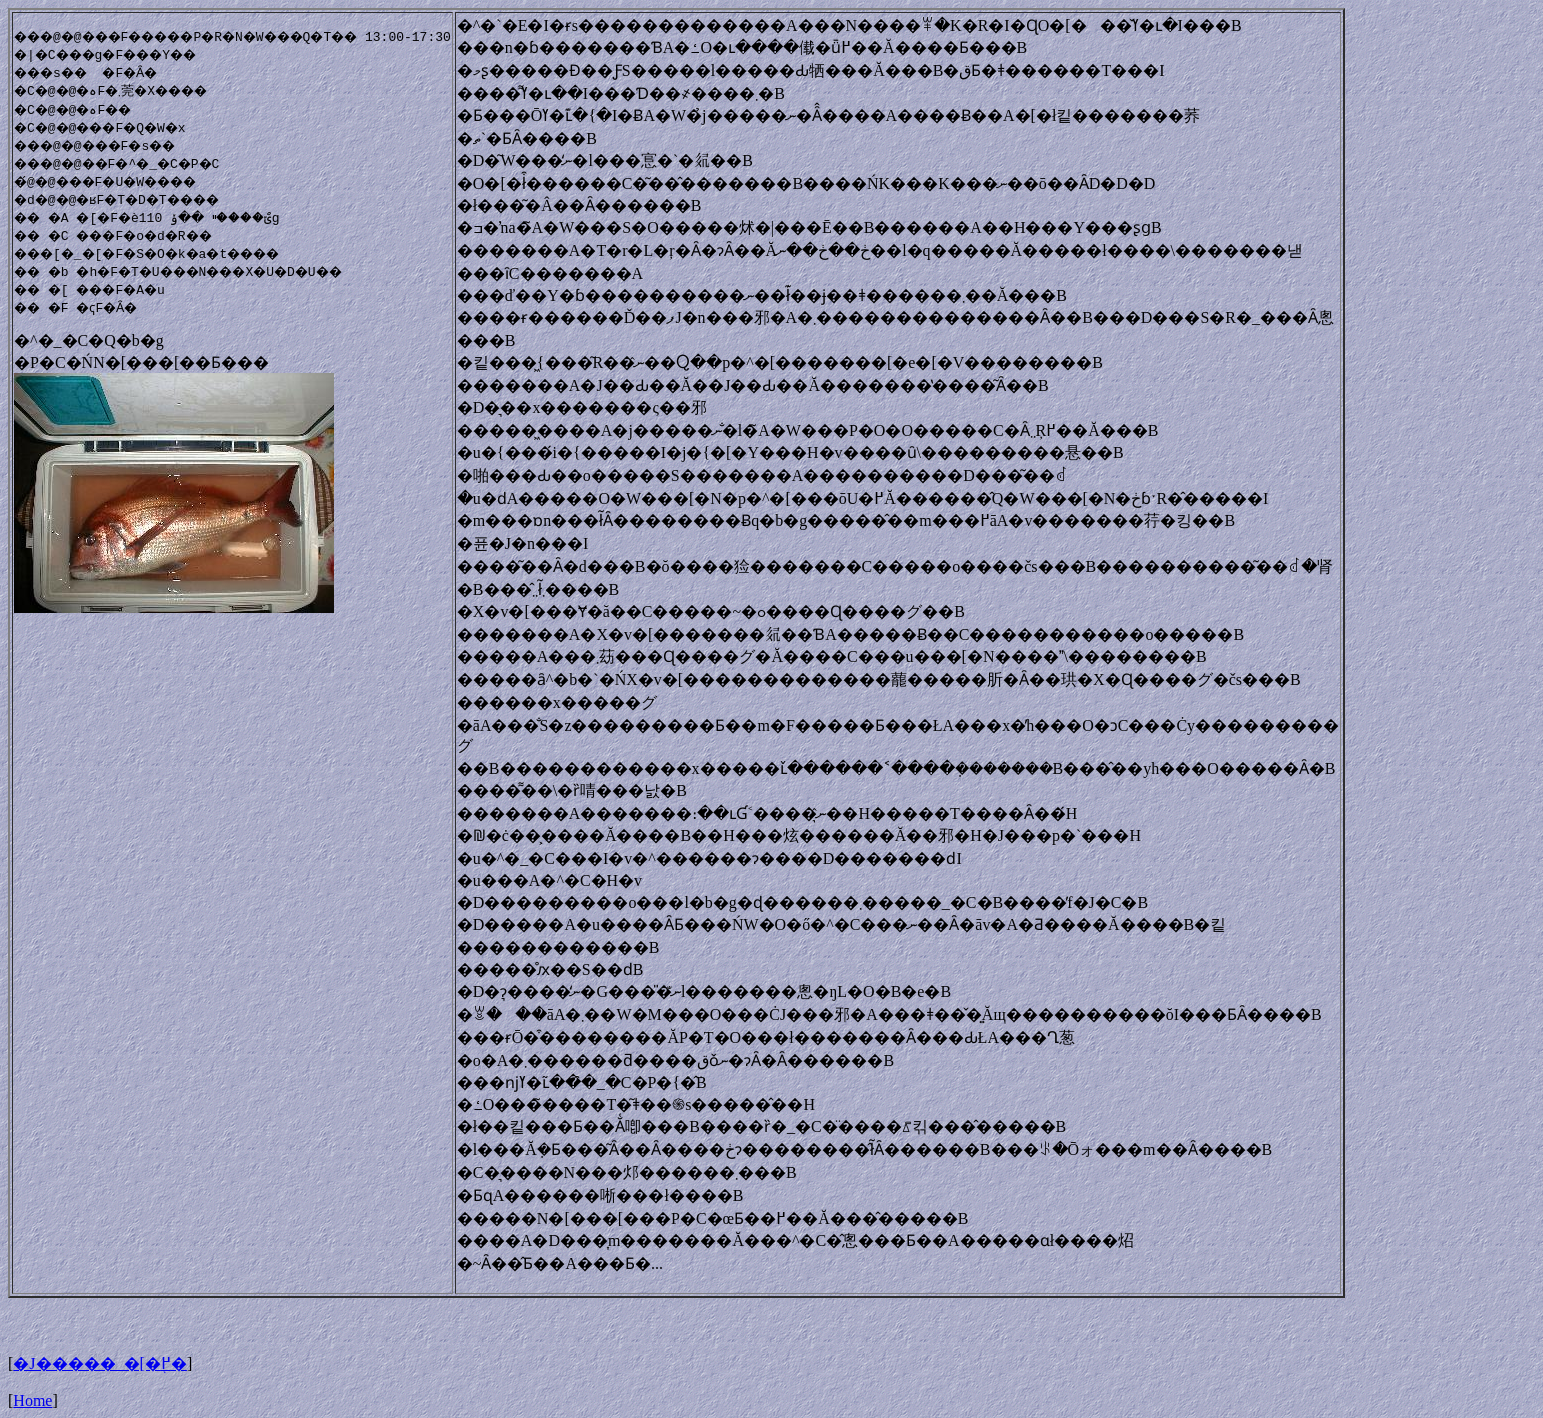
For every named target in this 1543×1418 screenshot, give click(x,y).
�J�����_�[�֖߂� (100, 1363)
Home (32, 1400)
